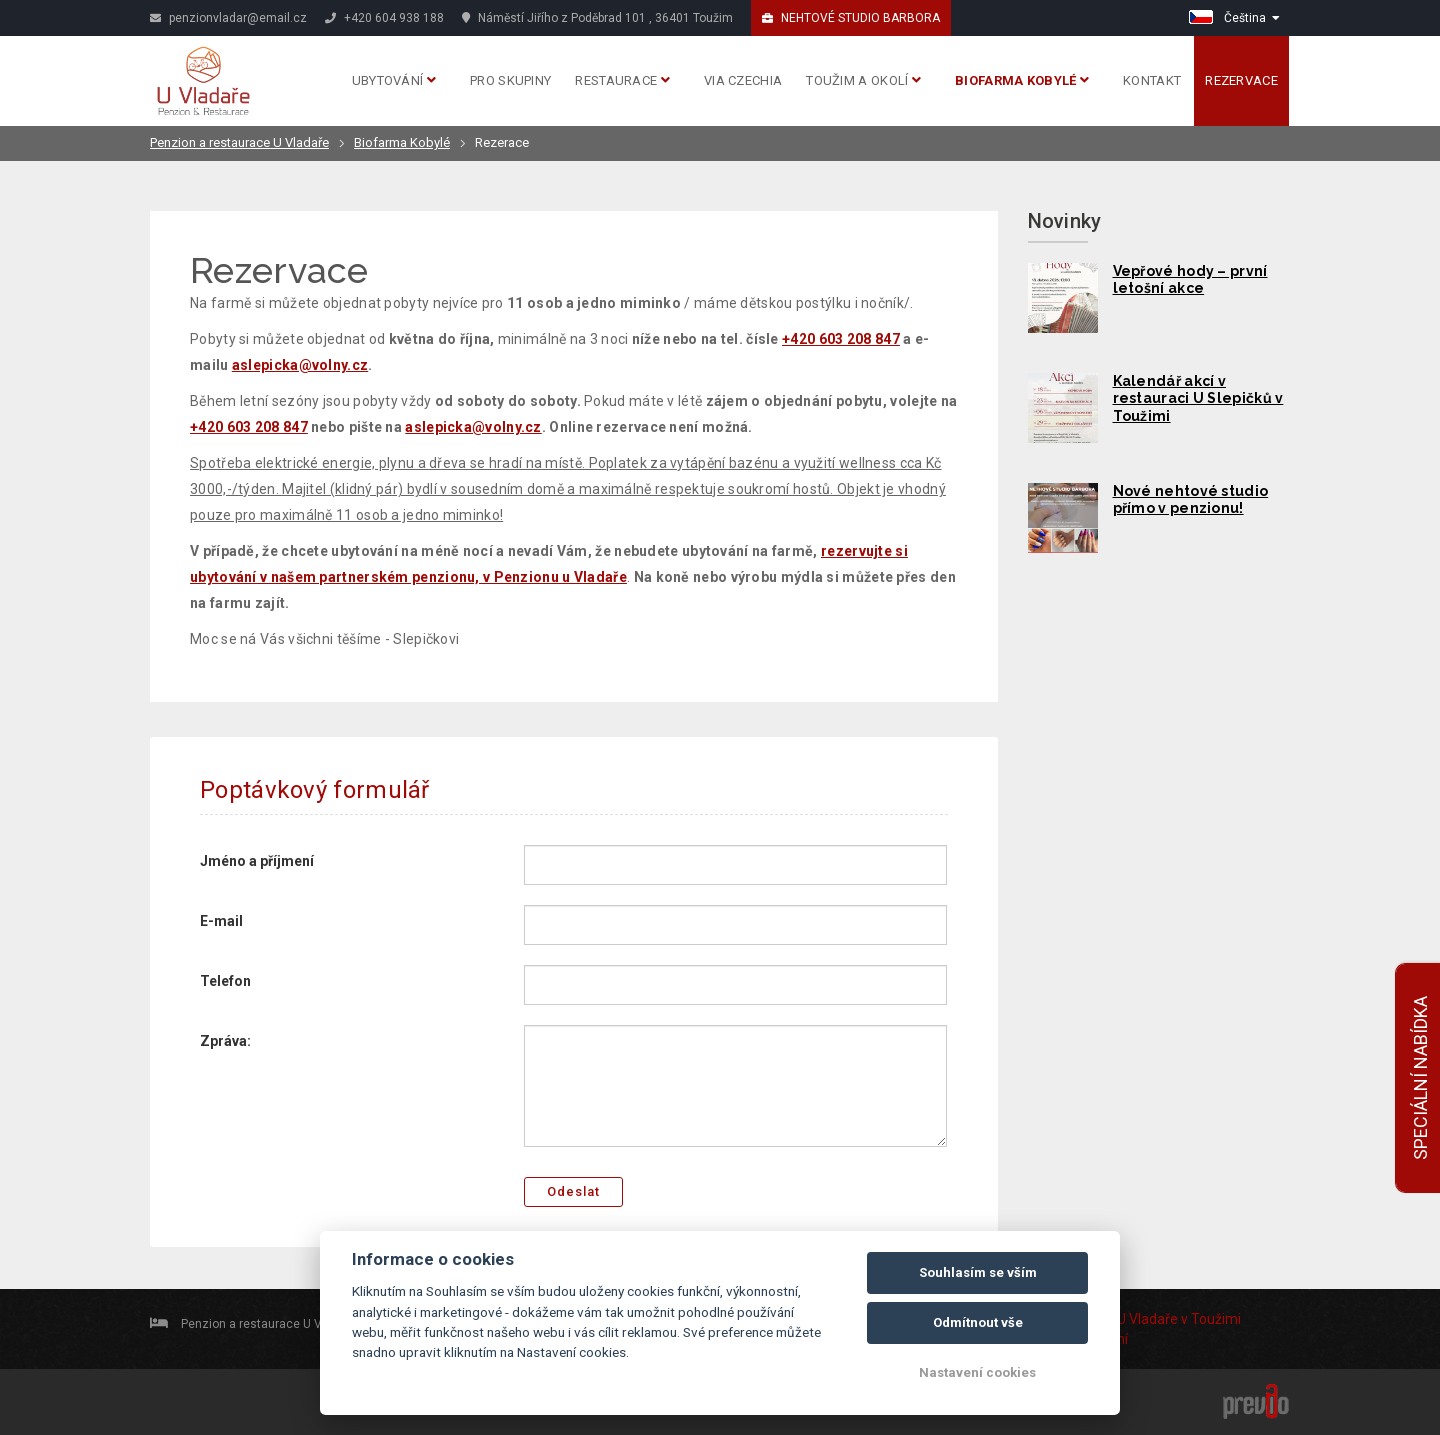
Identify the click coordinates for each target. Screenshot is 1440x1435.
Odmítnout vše (978, 1322)
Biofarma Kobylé (1022, 80)
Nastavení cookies (977, 1372)
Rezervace (1241, 80)
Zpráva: (225, 1041)
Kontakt (1152, 80)
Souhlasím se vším (978, 1272)
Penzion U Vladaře (1120, 1319)
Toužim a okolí (863, 80)
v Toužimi (1211, 1319)
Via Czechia (743, 80)
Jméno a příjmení (257, 861)
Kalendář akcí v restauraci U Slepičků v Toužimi (1198, 399)
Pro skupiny (510, 80)
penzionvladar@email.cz (228, 18)
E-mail (221, 921)
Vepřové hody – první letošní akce (1190, 280)
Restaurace (622, 80)
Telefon (225, 981)
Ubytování (394, 80)
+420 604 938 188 (384, 18)
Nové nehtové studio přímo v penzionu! (1191, 500)
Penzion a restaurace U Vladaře (239, 142)
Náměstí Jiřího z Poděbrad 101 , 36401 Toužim (597, 18)
